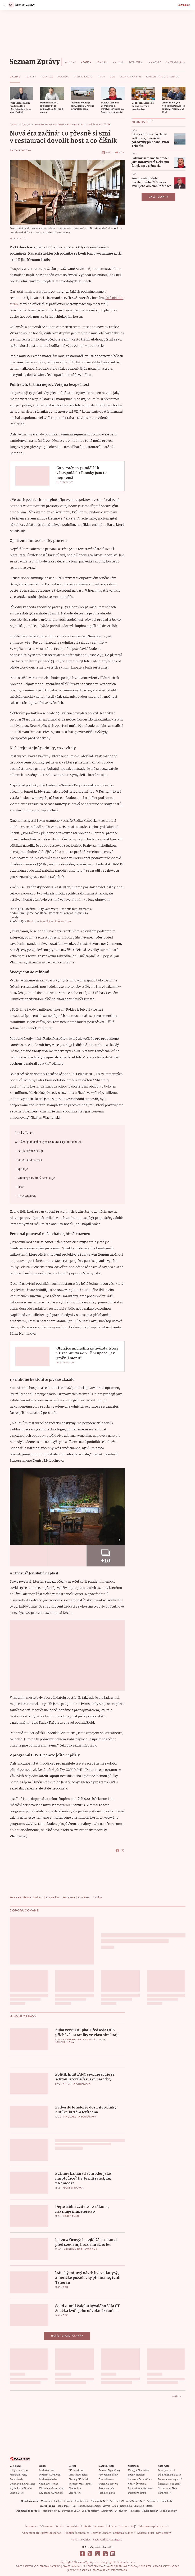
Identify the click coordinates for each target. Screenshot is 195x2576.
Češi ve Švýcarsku (137, 2483)
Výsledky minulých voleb (22, 2483)
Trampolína (126, 2505)
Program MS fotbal (78, 2474)
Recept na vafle (107, 2488)
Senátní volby (17, 2479)
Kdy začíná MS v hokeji (51, 2492)
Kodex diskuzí (145, 2532)
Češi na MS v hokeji (49, 2483)
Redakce (99, 2526)
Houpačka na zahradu (89, 2505)
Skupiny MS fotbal (78, 2479)
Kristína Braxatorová (80, 2248)
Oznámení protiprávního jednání (42, 2532)
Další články (158, 196)
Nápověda (72, 2526)
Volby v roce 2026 (19, 2470)
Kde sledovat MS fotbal (80, 2483)
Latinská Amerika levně (140, 2488)
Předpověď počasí (63, 2501)
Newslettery (163, 2532)
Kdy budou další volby (21, 2488)
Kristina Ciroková (76, 2083)
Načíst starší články (67, 2335)
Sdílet (119, 152)
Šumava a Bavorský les (140, 2479)
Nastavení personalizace (107, 2539)
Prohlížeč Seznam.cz (76, 2532)
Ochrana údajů (127, 2526)
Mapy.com (46, 2501)
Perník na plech (107, 2492)
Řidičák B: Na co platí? (169, 2483)
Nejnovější (142, 122)
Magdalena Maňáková (80, 2116)
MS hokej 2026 (46, 2470)
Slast (29, 921)
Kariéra (59, 2526)
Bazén (149, 2505)
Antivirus (97, 1897)
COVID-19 (83, 1897)
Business (38, 1897)
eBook (106, 152)
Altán (115, 2505)
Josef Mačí (71, 2215)
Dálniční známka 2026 (169, 2474)
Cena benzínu (81, 2501)
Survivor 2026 (117, 2501)
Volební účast (17, 2492)
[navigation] (4, 5)
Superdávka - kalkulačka (160, 2501)
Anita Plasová (20, 150)
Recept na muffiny (108, 2474)
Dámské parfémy (90, 2510)
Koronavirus (52, 1897)
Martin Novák (73, 2187)
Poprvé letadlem (136, 2474)
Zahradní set (63, 2505)
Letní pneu (107, 2510)
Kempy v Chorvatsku (138, 2470)
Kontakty (86, 2526)
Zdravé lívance (106, 2479)
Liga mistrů (75, 2492)
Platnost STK (164, 2492)
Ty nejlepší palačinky (109, 2470)
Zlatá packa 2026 (99, 2501)
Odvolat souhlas (80, 2539)
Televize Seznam (101, 2532)
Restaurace (68, 1897)
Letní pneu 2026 (166, 2470)
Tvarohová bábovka (108, 2483)
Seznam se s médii (124, 2532)
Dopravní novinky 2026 (170, 2479)
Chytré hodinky (150, 2510)
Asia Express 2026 (135, 2501)
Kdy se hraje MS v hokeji (51, 2488)
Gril (74, 2505)
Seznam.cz (184, 4)
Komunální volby (18, 2474)
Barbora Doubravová (79, 2039)
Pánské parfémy (168, 2510)
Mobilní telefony (51, 2510)
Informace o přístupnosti (153, 2526)
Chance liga (75, 2488)
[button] (21, 93)
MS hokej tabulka (48, 2479)
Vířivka (106, 2505)
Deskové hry (121, 2510)
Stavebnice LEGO (71, 2510)
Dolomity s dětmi (137, 2492)
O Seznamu (46, 2526)
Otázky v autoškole (167, 2488)
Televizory (134, 2510)
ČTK (65, 2286)
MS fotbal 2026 (76, 2470)
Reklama (111, 2526)
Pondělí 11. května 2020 (56, 921)
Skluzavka (139, 2505)
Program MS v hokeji (50, 2474)
